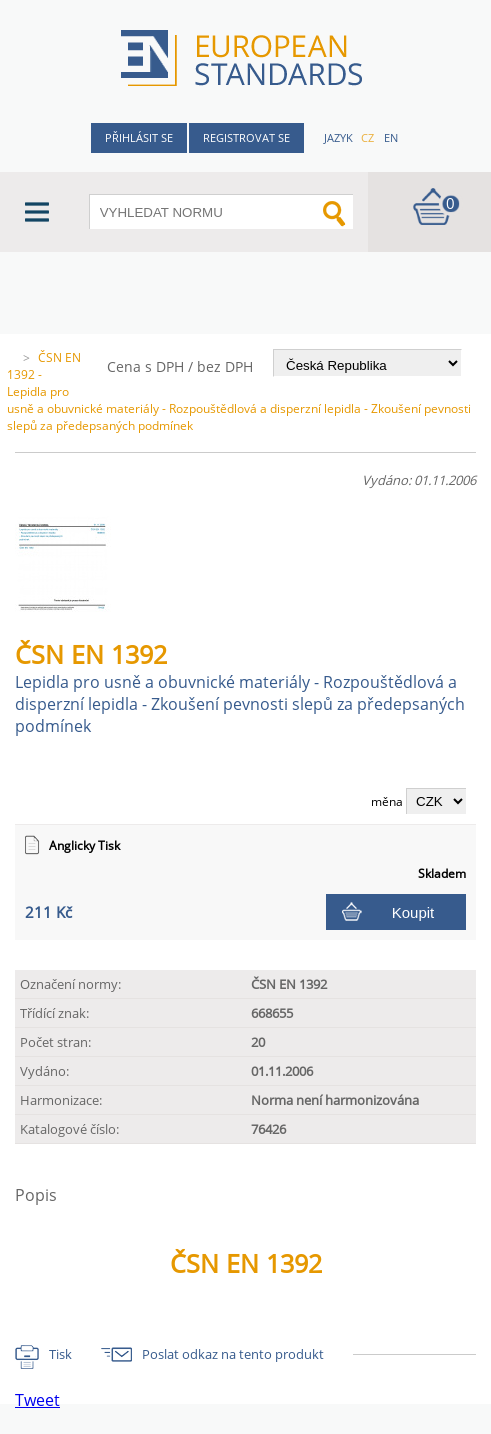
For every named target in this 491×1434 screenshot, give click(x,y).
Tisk (60, 1354)
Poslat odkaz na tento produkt (233, 1354)
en (391, 137)
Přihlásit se (139, 137)
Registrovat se (246, 137)
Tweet (37, 1400)
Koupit (413, 912)
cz (367, 137)
